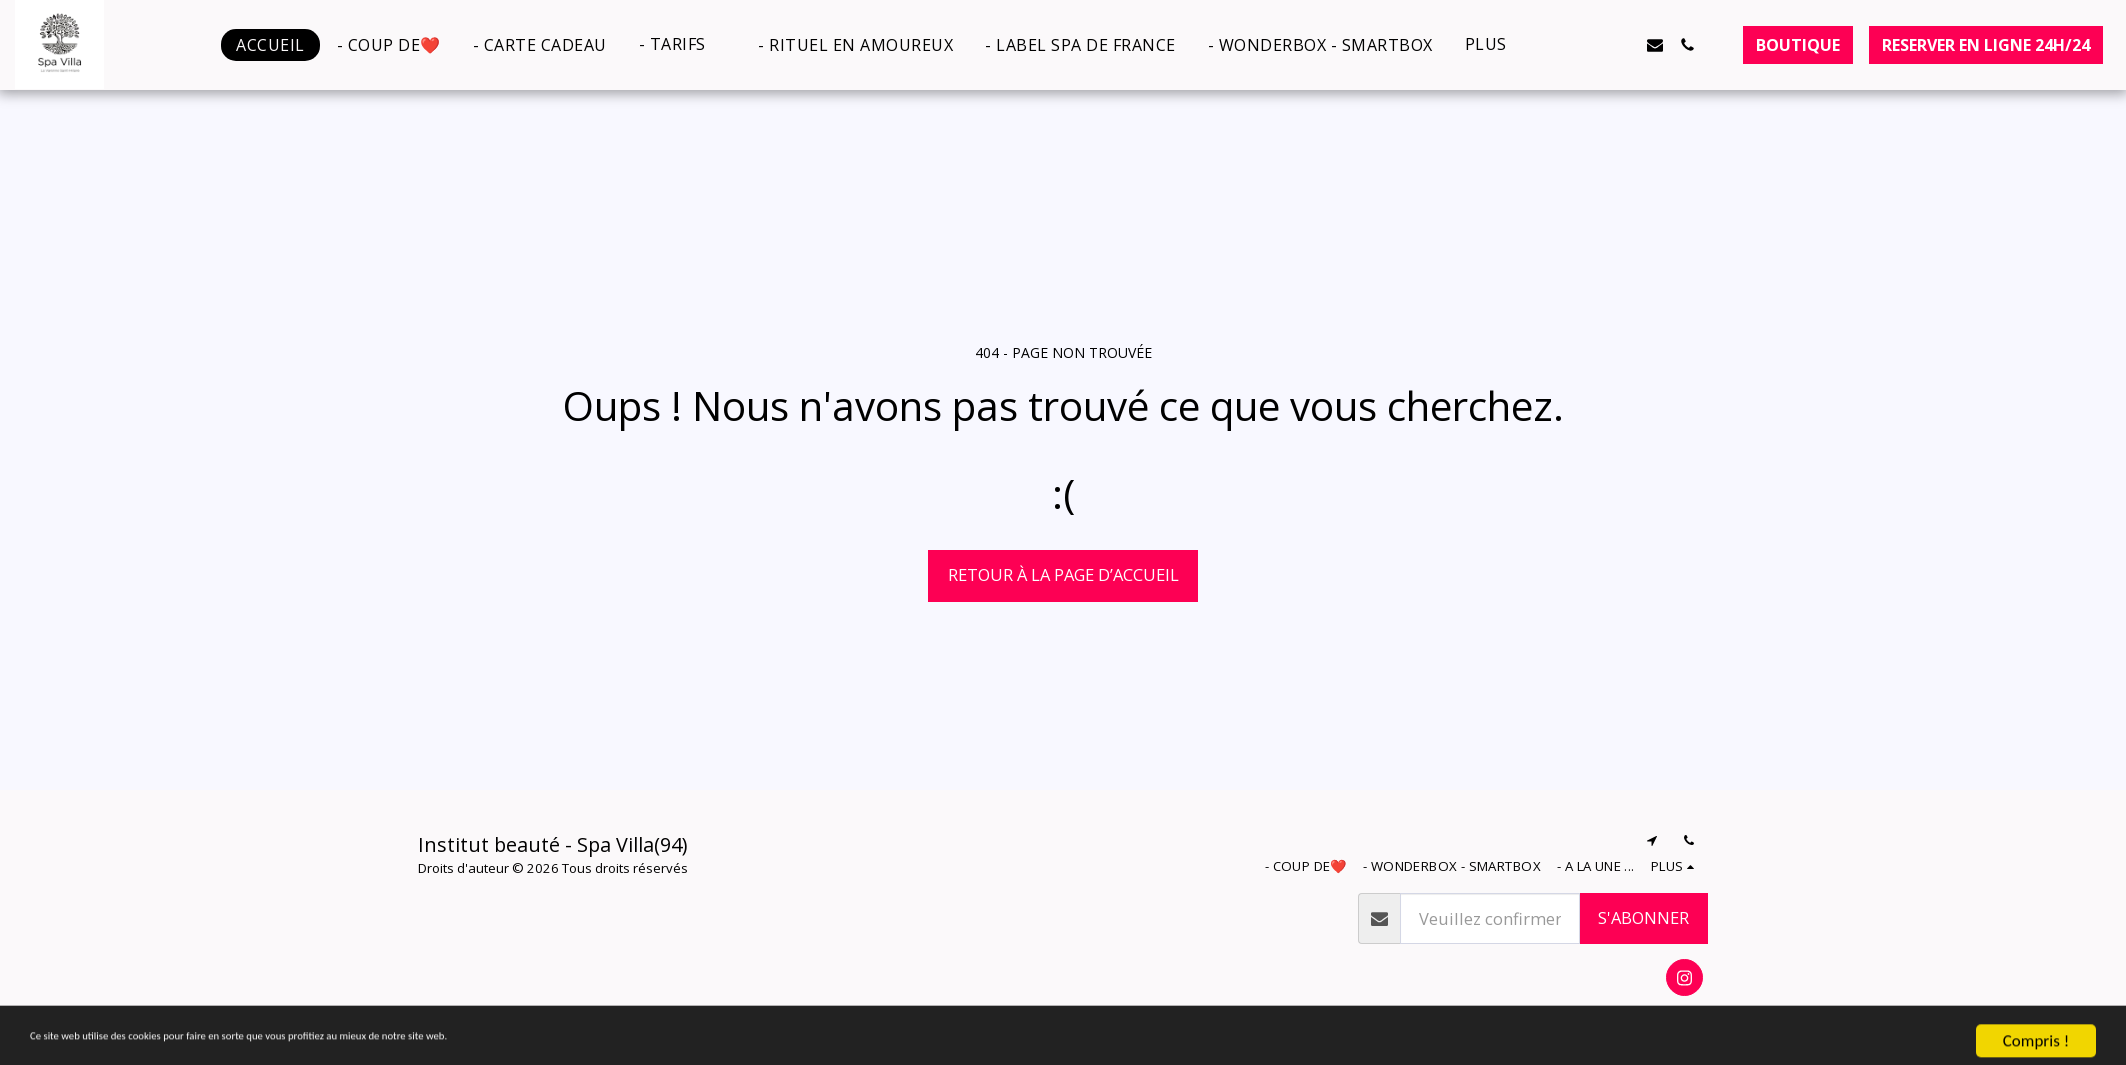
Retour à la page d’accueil (1063, 574)
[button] (683, 44)
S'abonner (1643, 917)
